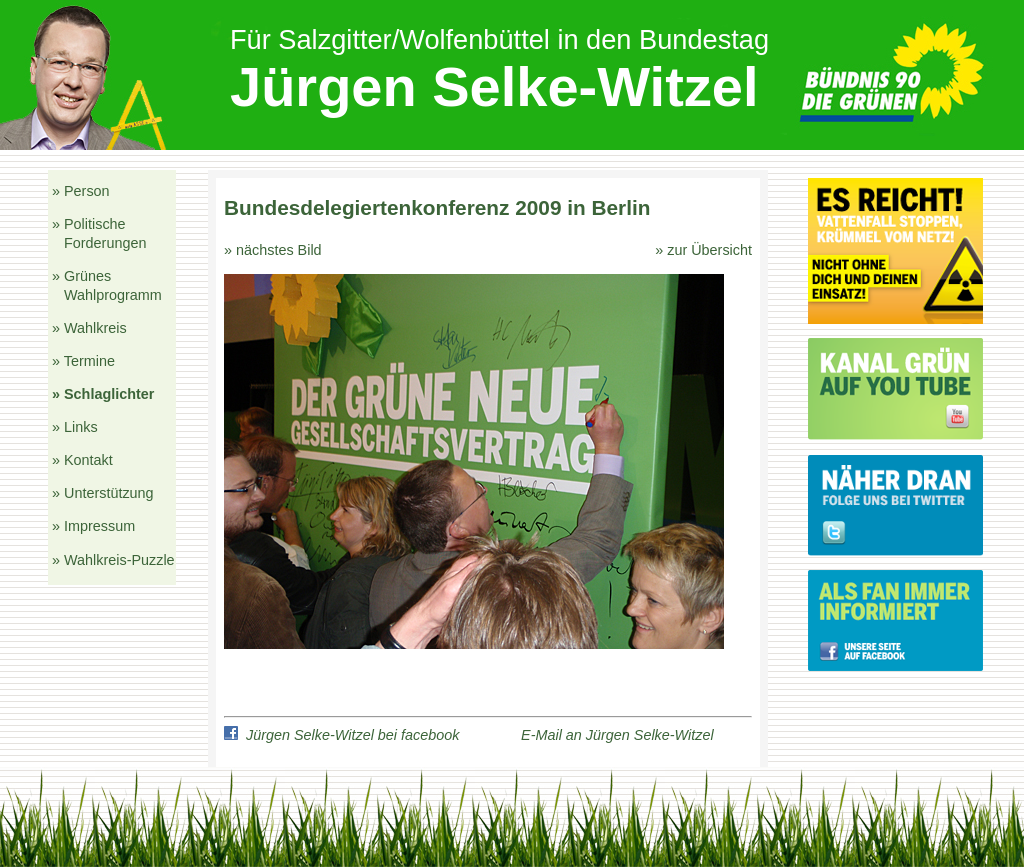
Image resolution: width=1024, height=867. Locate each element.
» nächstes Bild (273, 250)
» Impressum (93, 526)
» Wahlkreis (89, 328)
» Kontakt (82, 460)
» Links (75, 427)
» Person (81, 191)
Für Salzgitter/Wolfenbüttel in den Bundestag (499, 39)
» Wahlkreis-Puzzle (113, 560)
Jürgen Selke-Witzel (494, 86)
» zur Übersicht (703, 250)
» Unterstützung (103, 493)
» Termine (83, 361)
